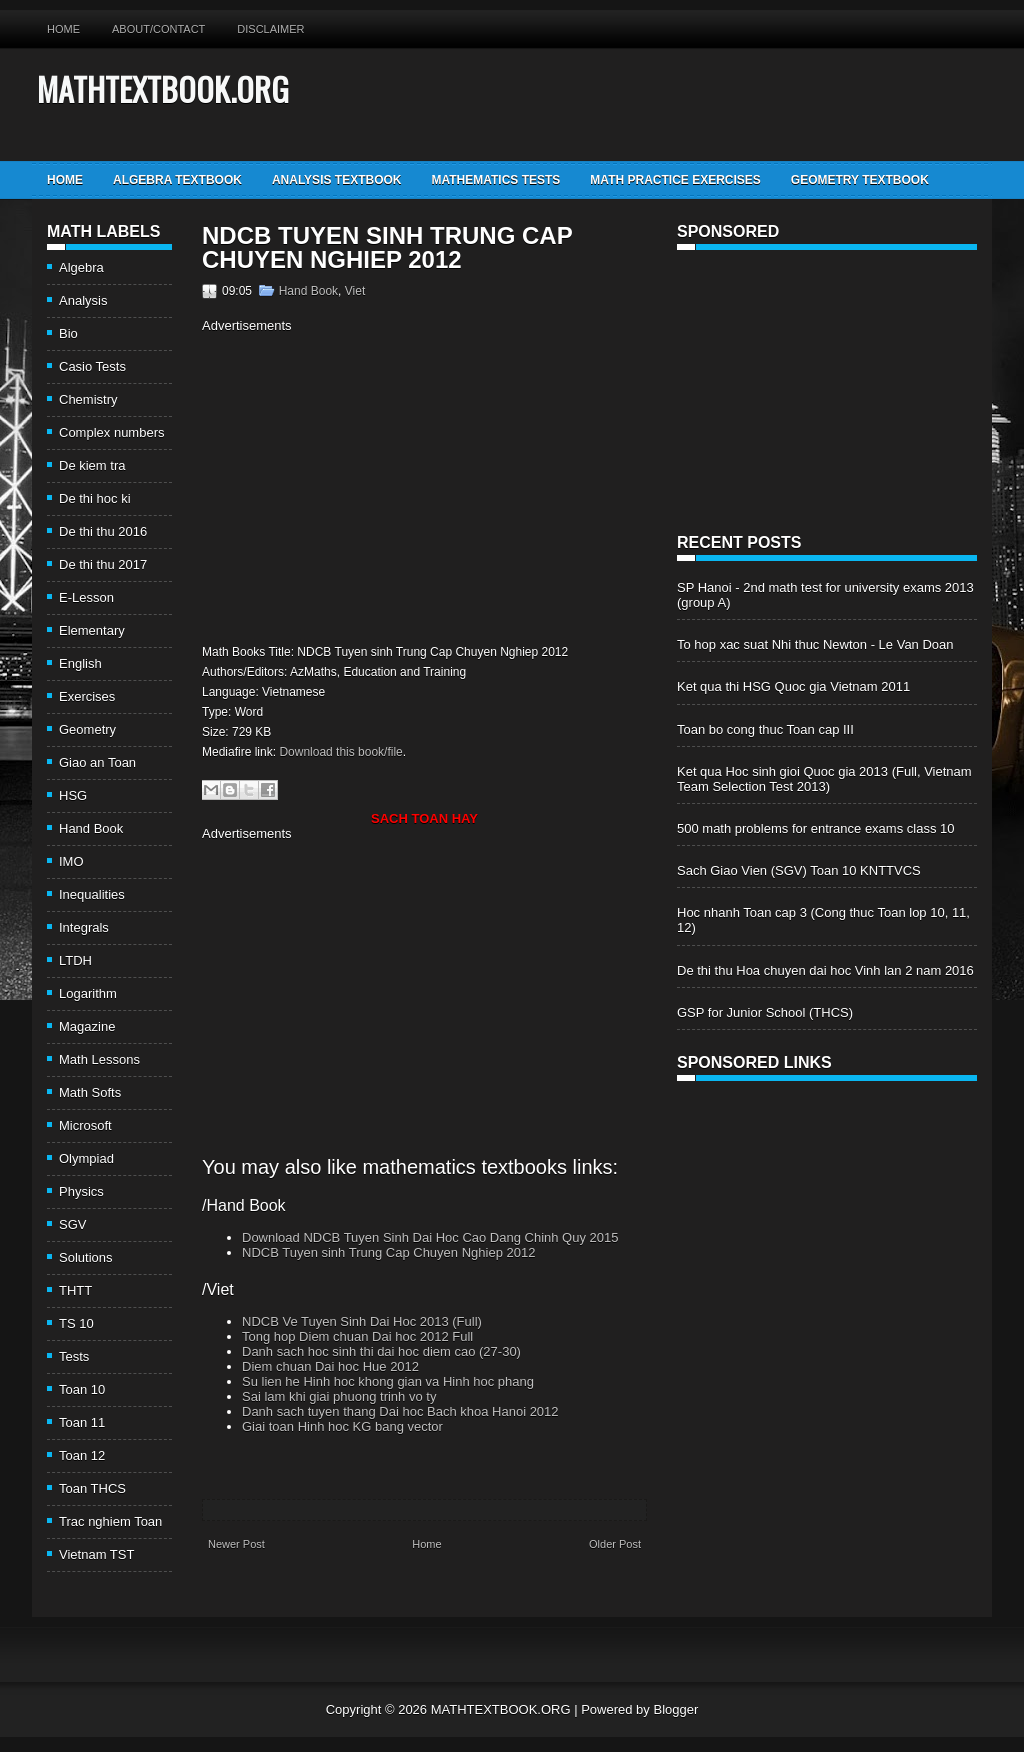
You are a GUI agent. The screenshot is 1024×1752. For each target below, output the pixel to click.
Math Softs (90, 1092)
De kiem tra (92, 465)
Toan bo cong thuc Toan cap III (765, 729)
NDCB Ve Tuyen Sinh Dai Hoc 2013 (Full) (362, 1321)
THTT (75, 1290)
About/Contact (158, 29)
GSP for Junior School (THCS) (765, 1012)
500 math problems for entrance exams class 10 (815, 828)
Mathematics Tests (495, 180)
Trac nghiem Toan (110, 1521)
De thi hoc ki (95, 498)
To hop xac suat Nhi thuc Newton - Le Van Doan (815, 644)
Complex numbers (112, 432)
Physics (81, 1191)
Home (63, 29)
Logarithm (88, 993)
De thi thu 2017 (103, 564)
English (80, 663)
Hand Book (91, 828)
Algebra (81, 267)
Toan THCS (92, 1488)
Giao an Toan (97, 762)
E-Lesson (86, 597)
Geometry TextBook (860, 180)
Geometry (87, 729)
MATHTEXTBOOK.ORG (163, 88)
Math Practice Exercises (675, 180)
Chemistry (88, 399)
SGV (72, 1224)
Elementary (92, 630)
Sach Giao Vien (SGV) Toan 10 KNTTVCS (799, 870)
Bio (68, 333)
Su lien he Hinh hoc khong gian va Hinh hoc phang (388, 1381)
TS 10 (76, 1323)
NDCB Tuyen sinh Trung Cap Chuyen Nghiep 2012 (387, 248)
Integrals (84, 927)
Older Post (615, 1544)
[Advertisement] (370, 486)
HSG (73, 795)
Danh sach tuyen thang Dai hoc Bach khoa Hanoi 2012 (400, 1411)
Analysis (83, 300)
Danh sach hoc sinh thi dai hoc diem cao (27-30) (381, 1351)
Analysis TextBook (337, 180)
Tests (74, 1356)
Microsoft (85, 1125)
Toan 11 (82, 1422)
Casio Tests (92, 366)
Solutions (85, 1257)
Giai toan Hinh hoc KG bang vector (342, 1426)
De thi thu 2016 (103, 531)
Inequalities (92, 894)
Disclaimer (270, 29)
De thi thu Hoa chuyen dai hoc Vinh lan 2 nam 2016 (825, 970)
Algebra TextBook (177, 180)
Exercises (87, 696)
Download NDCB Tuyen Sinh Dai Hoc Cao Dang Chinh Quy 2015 (430, 1237)
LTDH (75, 960)
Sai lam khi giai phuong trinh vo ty (339, 1396)
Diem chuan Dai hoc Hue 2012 (330, 1366)
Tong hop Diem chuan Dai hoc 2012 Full (357, 1336)
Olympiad (86, 1158)
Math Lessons (99, 1059)
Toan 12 (82, 1455)
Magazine (87, 1026)
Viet (355, 291)
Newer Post (236, 1544)
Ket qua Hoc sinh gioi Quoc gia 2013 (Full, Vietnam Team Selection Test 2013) (824, 779)
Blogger (675, 1709)
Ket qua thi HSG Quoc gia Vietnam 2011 (793, 686)
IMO (71, 861)
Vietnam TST (96, 1554)
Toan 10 (82, 1389)
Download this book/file (340, 752)
